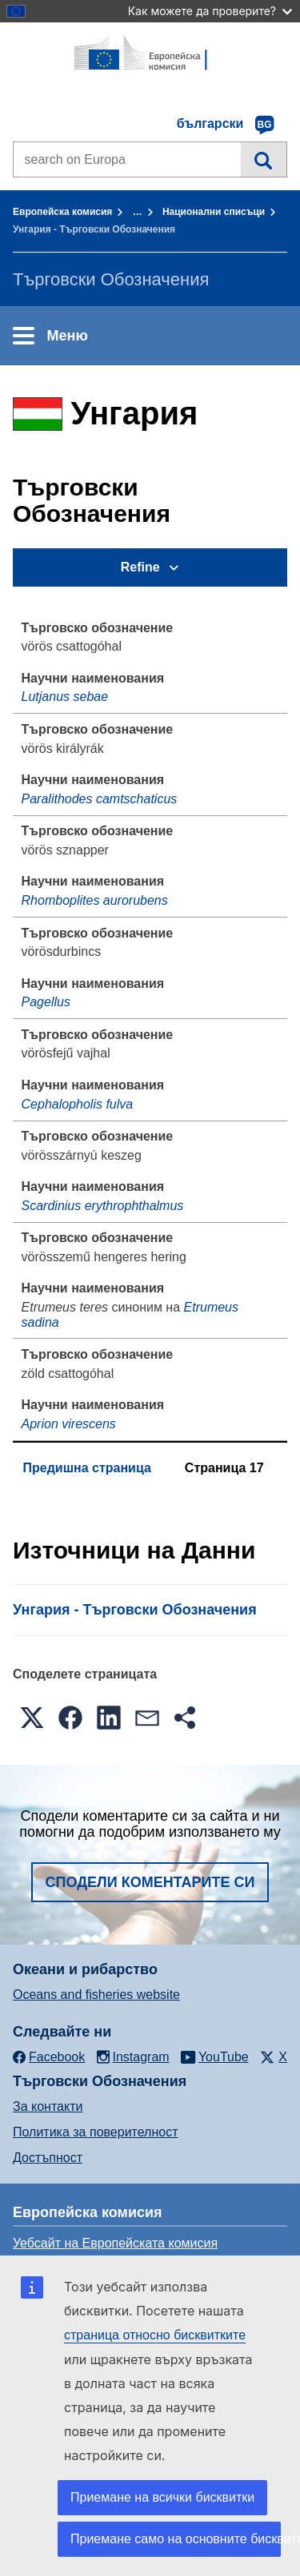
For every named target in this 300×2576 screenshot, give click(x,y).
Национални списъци (213, 211)
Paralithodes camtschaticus (100, 799)
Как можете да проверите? (210, 11)
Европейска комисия (62, 211)
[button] (32, 1718)
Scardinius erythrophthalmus (103, 1205)
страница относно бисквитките (155, 2335)
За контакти (47, 2106)
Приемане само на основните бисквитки (175, 2539)
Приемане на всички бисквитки (162, 2497)
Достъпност (47, 2157)
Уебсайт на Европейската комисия (115, 2243)
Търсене (263, 159)
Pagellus (46, 1002)
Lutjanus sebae (65, 696)
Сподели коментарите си (150, 1882)
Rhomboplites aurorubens (95, 900)
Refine (140, 567)
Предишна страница (87, 1468)
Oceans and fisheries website (96, 1994)
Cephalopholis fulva (78, 1104)
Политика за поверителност (95, 2132)
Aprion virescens (69, 1424)
